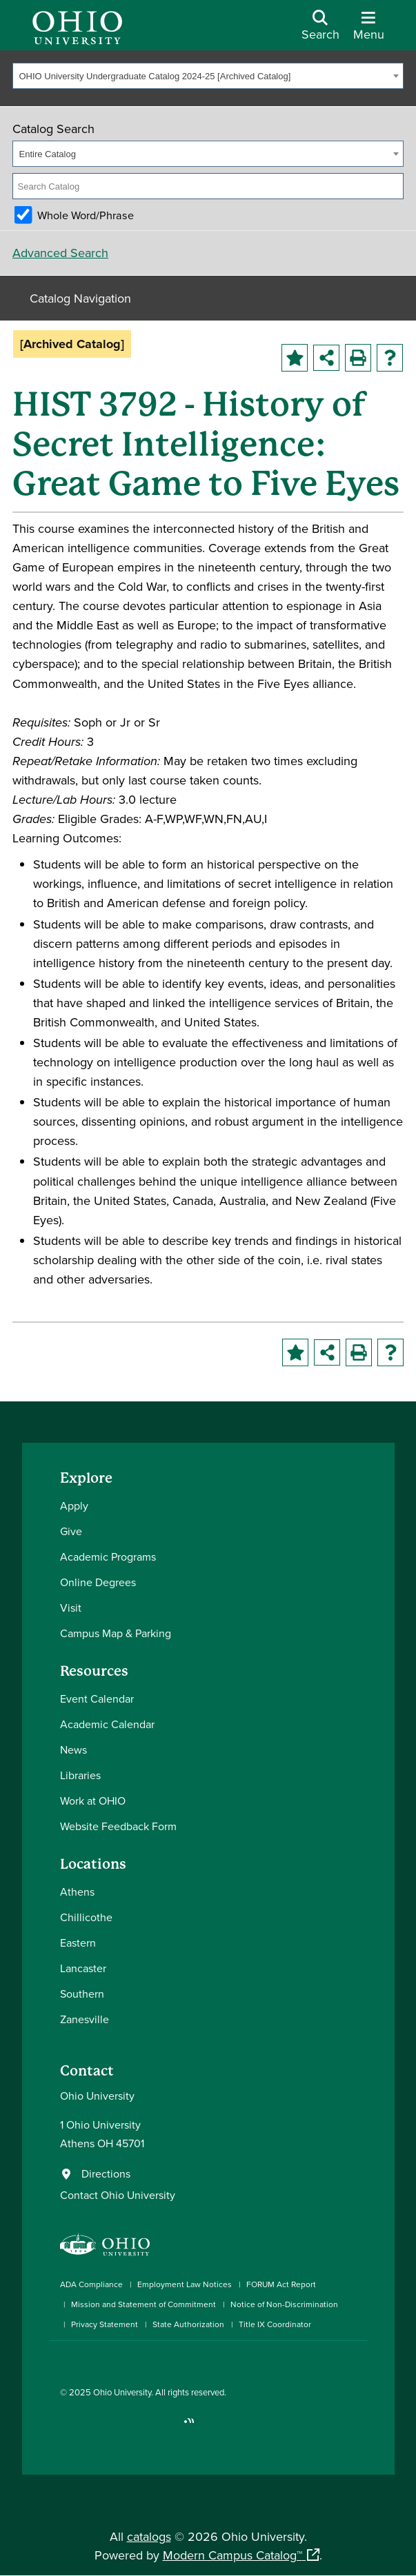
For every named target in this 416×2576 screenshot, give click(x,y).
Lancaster (83, 1968)
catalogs (149, 2536)
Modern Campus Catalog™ (232, 2555)
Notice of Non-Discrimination (284, 2304)
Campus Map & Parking (115, 1633)
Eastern (78, 1942)
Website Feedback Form (118, 1826)
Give (71, 1531)
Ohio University (122, 2392)
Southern (82, 1993)
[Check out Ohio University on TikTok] (168, 2426)
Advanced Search (60, 252)
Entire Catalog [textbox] (47, 154)
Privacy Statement (104, 2324)
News (73, 1749)
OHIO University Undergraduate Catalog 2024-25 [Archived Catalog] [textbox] (155, 76)
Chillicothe (86, 1917)
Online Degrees (98, 1582)
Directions (105, 2173)
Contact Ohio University (117, 2194)
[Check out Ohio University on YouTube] (127, 2426)
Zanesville (84, 2019)
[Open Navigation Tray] (368, 30)
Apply (74, 1505)
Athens (77, 1891)
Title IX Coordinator (275, 2324)
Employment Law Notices (184, 2284)
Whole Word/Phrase (85, 215)
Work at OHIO (93, 1800)
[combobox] (208, 76)
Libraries (80, 1775)
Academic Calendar (107, 1724)
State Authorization (188, 2324)
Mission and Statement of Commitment (143, 2304)
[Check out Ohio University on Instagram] (86, 2426)
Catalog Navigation (80, 298)
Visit (70, 1607)
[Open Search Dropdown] (320, 30)
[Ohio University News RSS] (189, 2426)
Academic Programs (108, 1556)
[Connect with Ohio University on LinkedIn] (106, 2426)
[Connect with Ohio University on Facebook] (65, 2426)
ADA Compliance (91, 2284)
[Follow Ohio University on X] (148, 2426)
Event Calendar (97, 1698)
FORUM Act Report (281, 2284)
